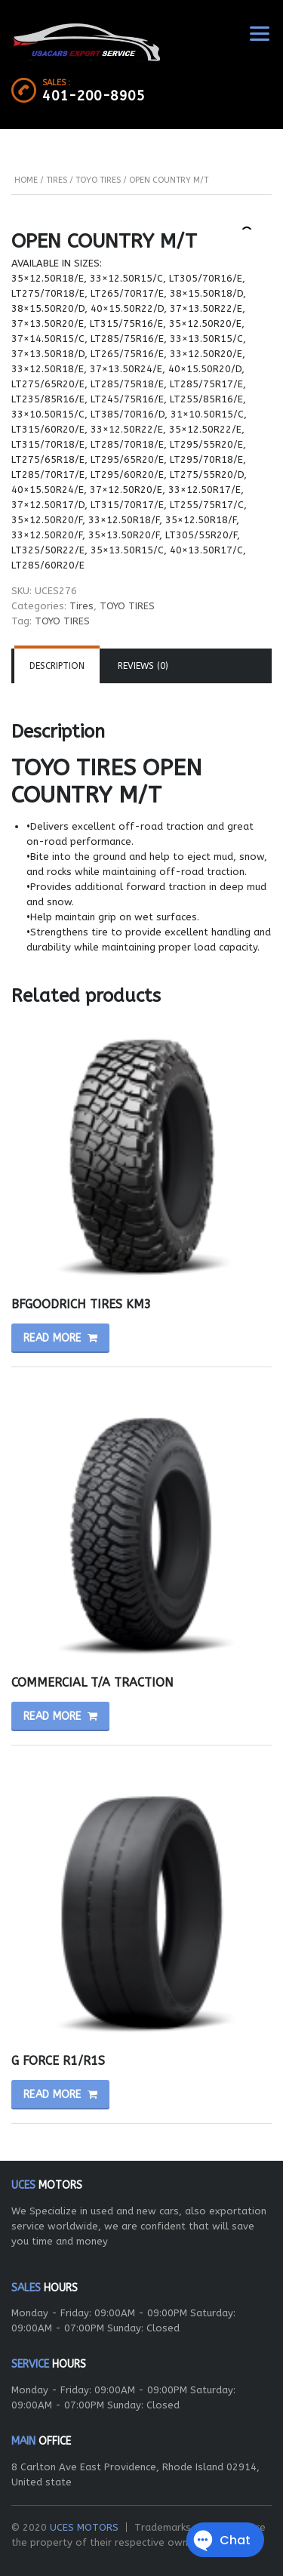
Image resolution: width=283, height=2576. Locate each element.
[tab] (57, 666)
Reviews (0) (143, 666)
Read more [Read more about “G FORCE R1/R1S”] (52, 2094)
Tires (56, 180)
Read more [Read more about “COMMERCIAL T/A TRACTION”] (52, 1716)
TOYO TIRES (98, 180)
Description (57, 666)
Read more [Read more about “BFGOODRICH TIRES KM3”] (52, 1338)
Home (26, 180)
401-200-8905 (93, 96)
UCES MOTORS (84, 2527)
